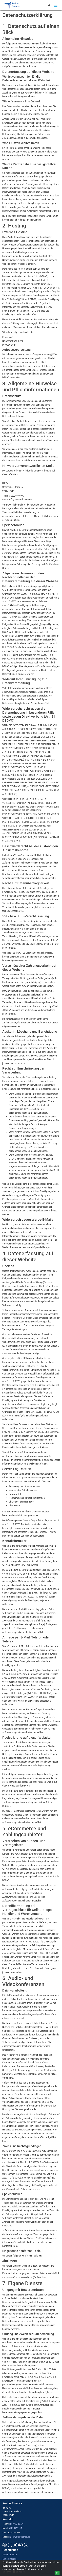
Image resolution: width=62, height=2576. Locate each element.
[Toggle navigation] (56, 5)
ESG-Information (9, 2554)
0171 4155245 (15, 2528)
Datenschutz (8, 2563)
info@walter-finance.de (19, 2537)
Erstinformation (9, 2558)
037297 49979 (16, 2524)
